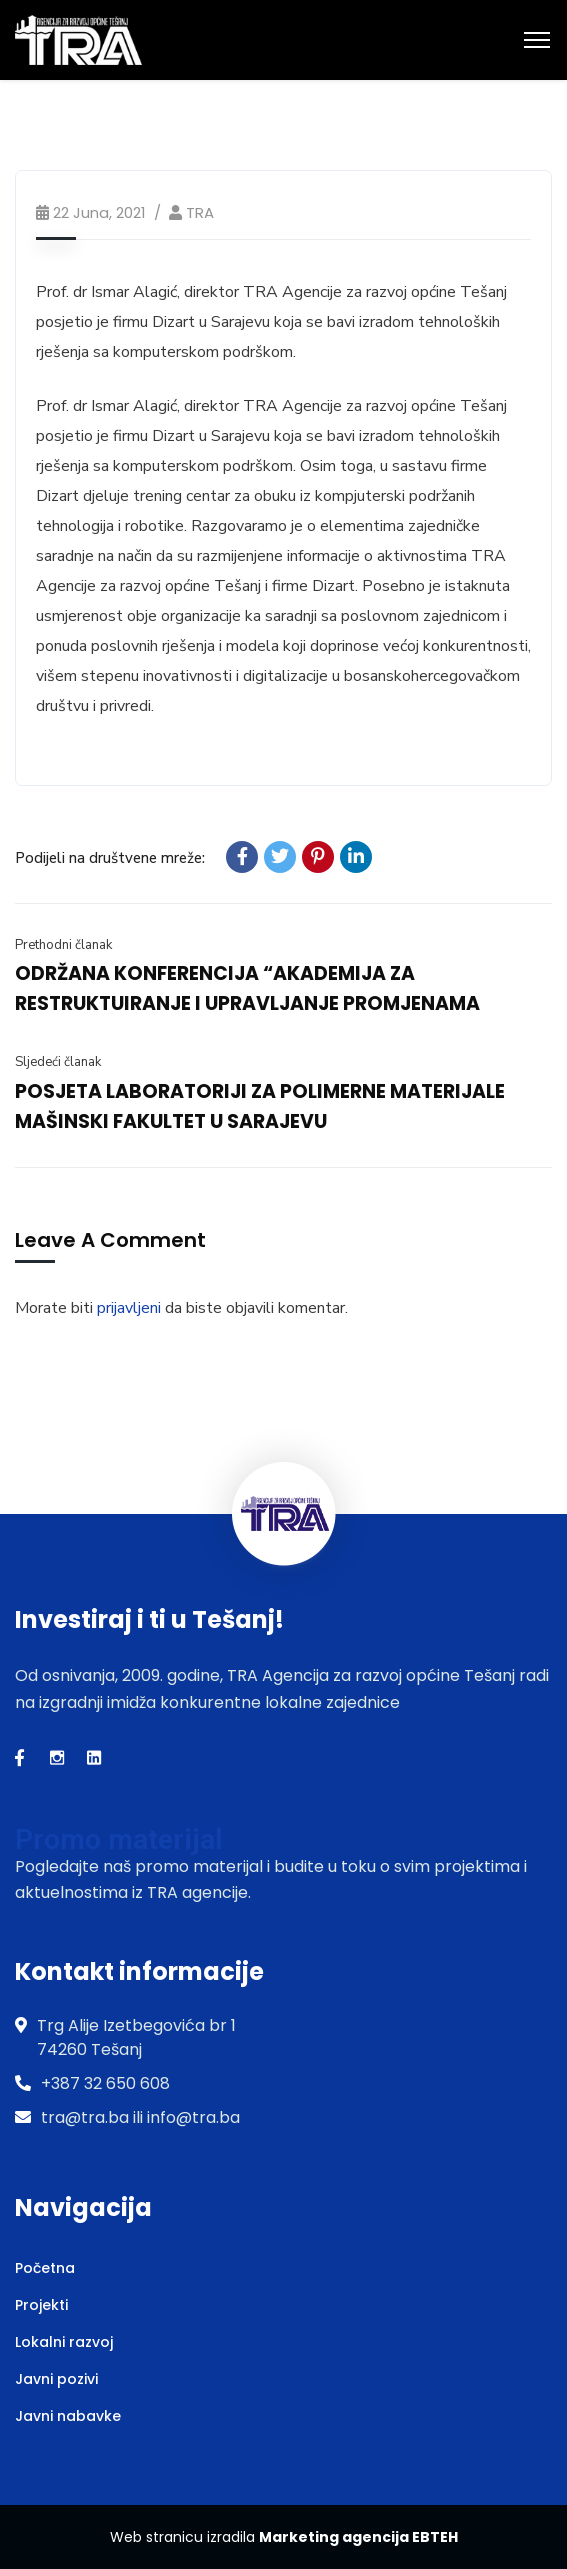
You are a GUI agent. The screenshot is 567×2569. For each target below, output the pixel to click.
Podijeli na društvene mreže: (110, 858)
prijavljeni (129, 1308)
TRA (200, 212)
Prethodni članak (63, 945)
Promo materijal (118, 1839)
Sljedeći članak (58, 1062)
